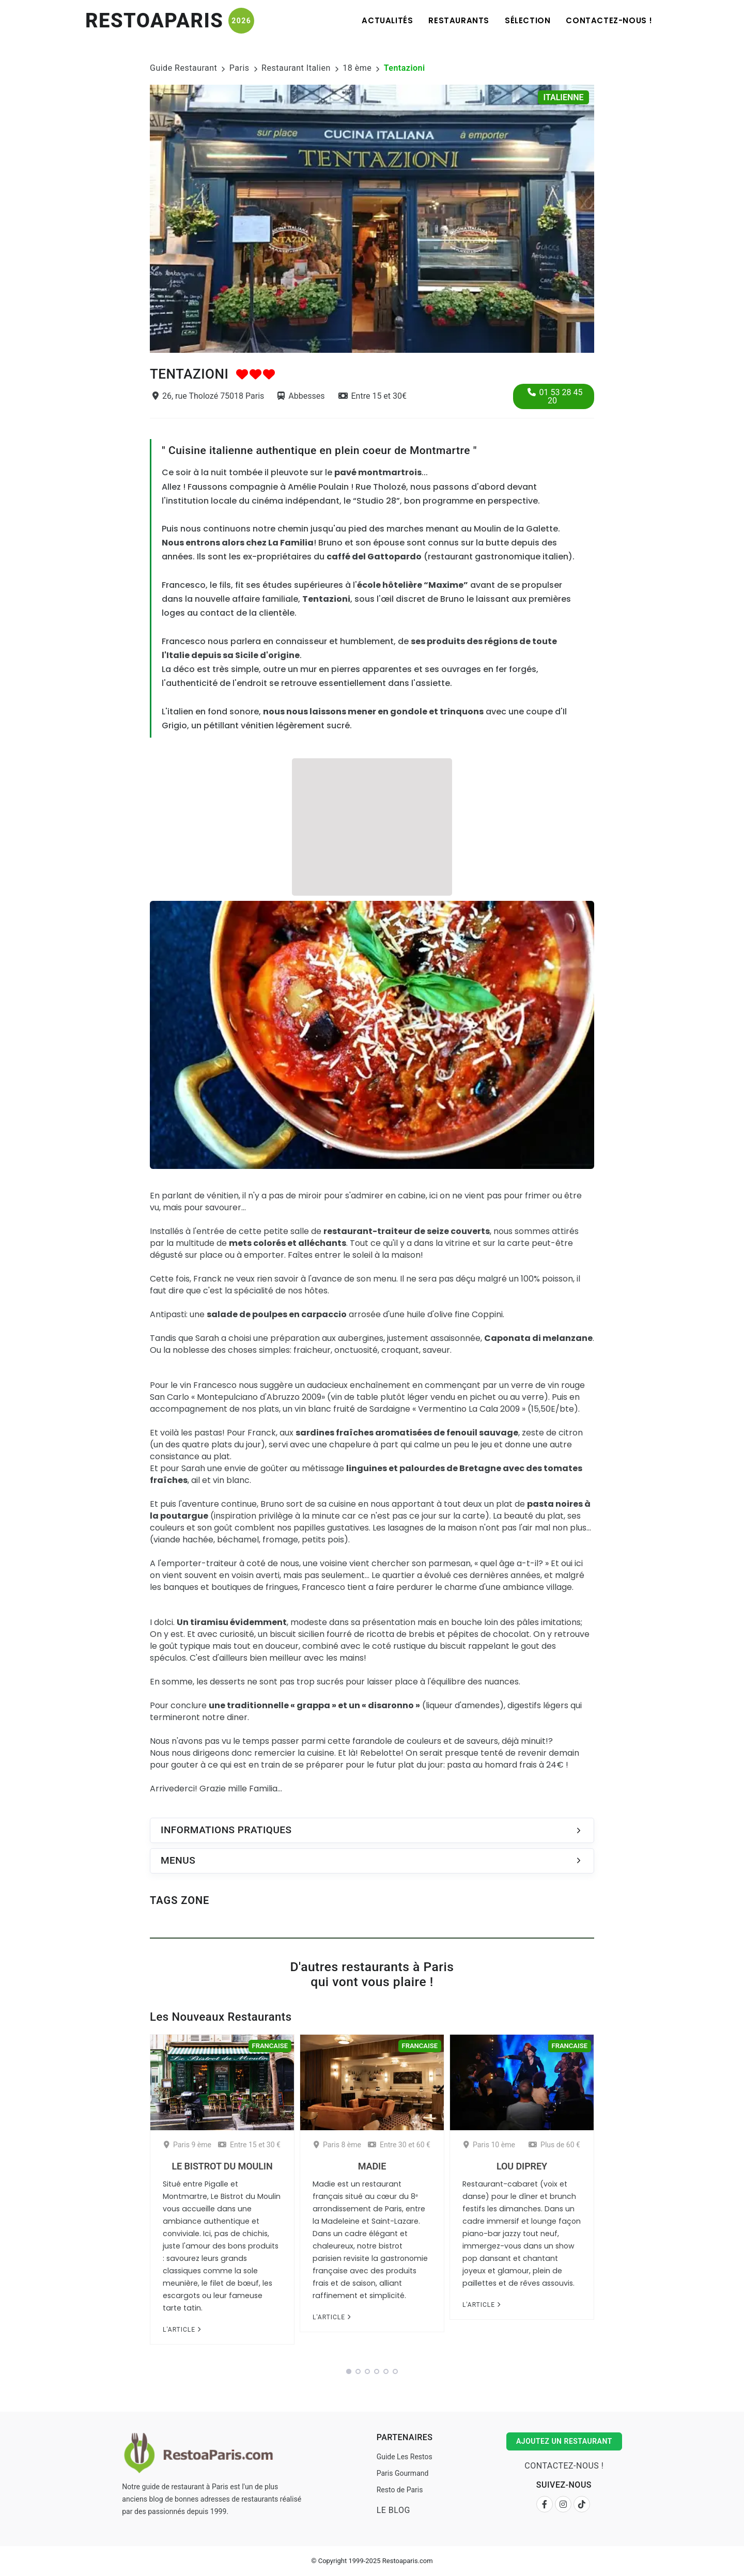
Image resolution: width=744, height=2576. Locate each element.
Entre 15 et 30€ (372, 396)
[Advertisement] (372, 825)
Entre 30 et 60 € (399, 2145)
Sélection (527, 20)
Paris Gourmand (403, 2473)
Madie (372, 2166)
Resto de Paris (400, 2490)
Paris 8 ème (337, 2145)
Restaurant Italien (296, 68)
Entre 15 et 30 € (249, 2145)
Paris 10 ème (489, 2145)
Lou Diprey (522, 2166)
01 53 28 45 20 (555, 396)
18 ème (357, 68)
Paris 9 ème (187, 2145)
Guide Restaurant (183, 68)
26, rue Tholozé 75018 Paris (208, 396)
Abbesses (300, 396)
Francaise (270, 2046)
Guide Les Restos (404, 2457)
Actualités (387, 20)
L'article (182, 2329)
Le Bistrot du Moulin (222, 2166)
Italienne (564, 97)
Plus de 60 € (554, 2145)
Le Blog (393, 2510)
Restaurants (458, 20)
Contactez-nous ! (609, 20)
